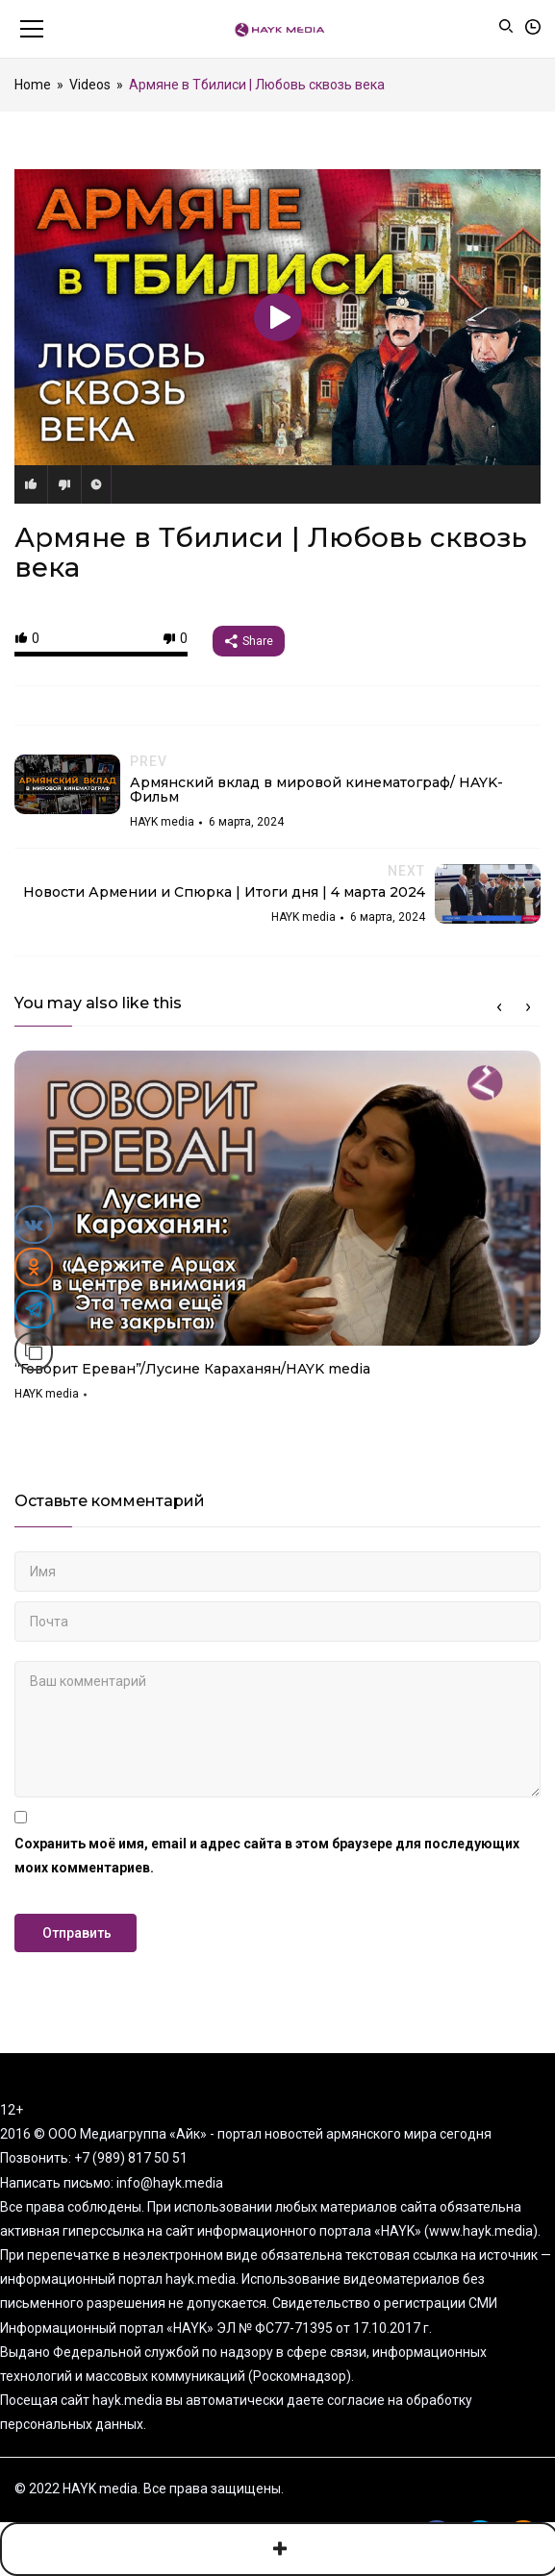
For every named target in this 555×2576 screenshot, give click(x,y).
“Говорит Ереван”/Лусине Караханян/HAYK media (192, 1368)
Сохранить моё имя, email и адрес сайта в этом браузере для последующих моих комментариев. (266, 1855)
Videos (90, 84)
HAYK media (46, 1393)
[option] (277, 1233)
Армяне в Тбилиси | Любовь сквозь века (270, 552)
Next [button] (528, 1007)
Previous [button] (499, 1007)
